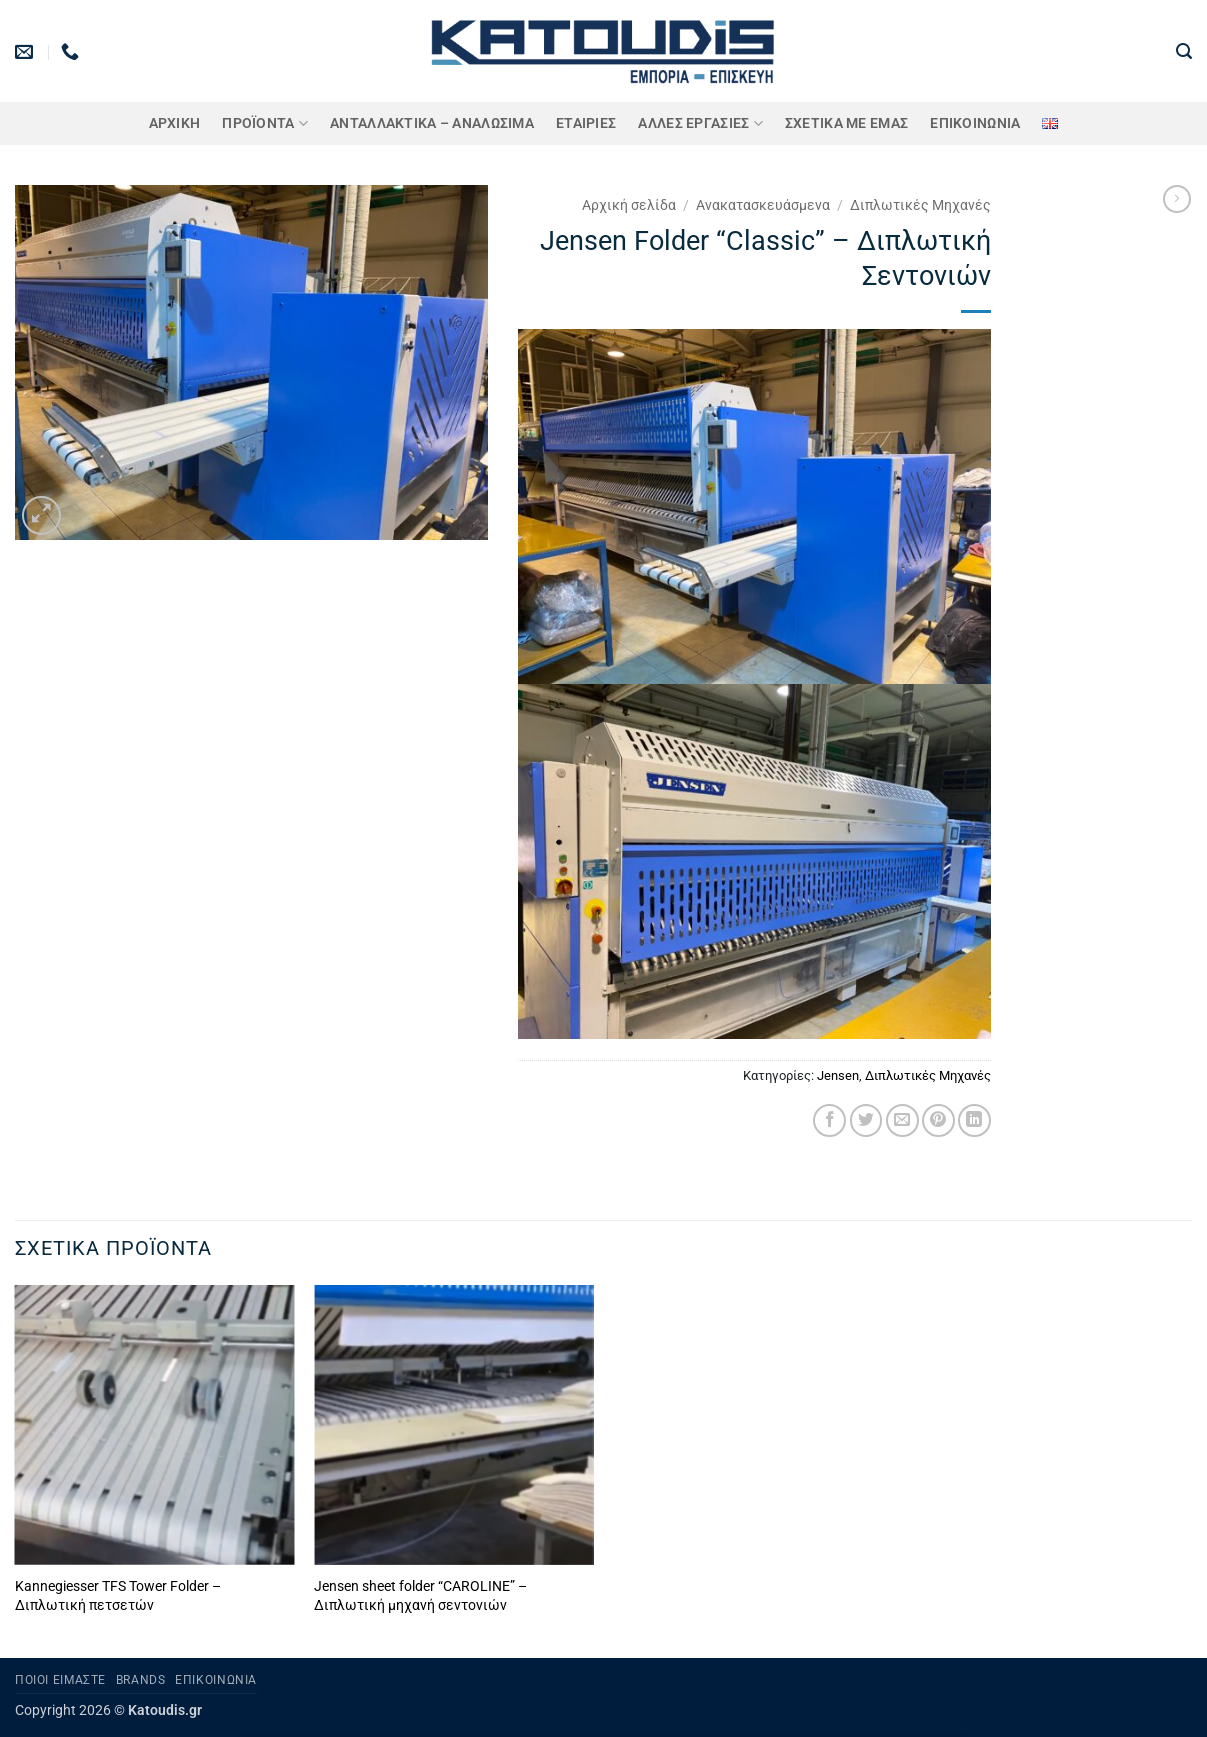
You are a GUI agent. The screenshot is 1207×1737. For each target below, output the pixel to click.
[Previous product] (1177, 199)
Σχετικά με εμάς (846, 123)
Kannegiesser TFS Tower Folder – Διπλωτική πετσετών (118, 1596)
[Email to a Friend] (902, 1120)
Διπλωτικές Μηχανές (920, 205)
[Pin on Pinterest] (938, 1120)
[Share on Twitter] (866, 1120)
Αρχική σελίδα (629, 205)
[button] (1184, 51)
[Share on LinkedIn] (974, 1120)
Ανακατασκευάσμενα (763, 205)
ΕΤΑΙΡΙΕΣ (586, 123)
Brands (141, 1680)
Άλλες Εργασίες (700, 123)
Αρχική (175, 123)
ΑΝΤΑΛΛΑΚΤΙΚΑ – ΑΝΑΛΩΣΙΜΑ (432, 123)
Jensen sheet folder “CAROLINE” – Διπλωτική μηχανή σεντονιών (420, 1596)
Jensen (838, 1075)
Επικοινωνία (975, 123)
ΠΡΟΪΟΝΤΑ (265, 123)
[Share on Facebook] (829, 1120)
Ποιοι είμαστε (60, 1680)
